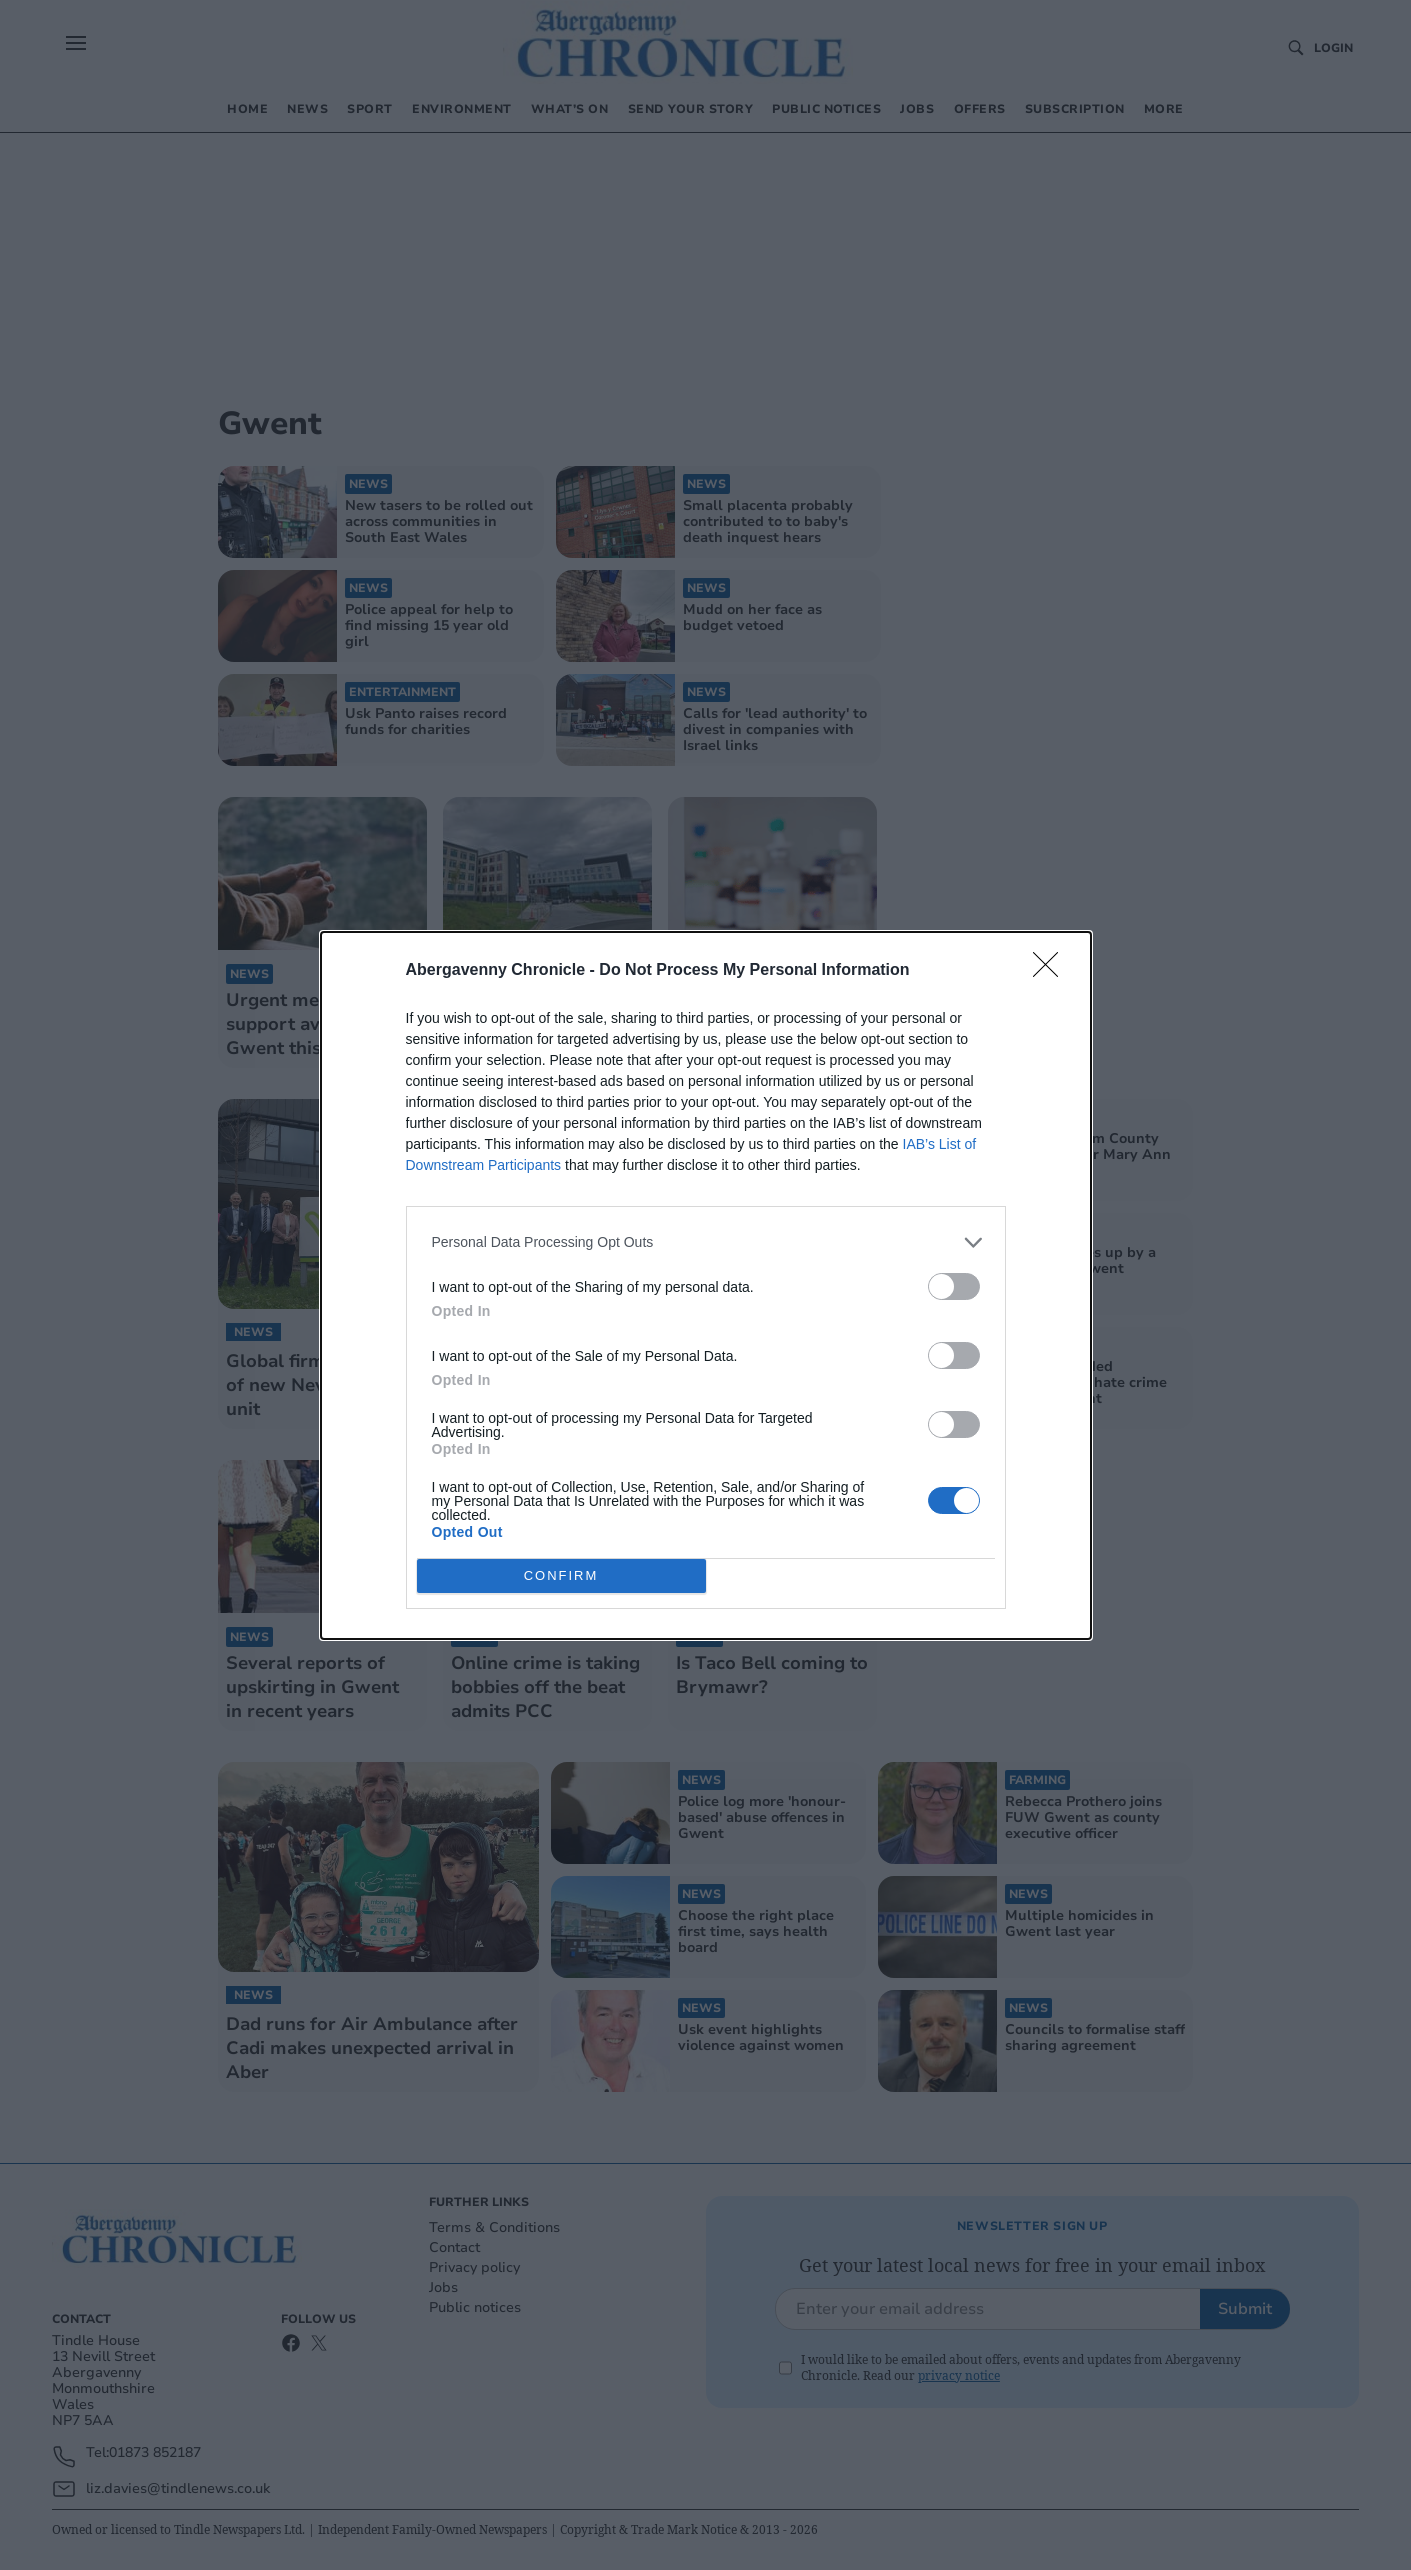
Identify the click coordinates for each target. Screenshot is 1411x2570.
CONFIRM (561, 1575)
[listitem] (706, 1242)
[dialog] (706, 1285)
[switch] (954, 1286)
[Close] (1052, 971)
